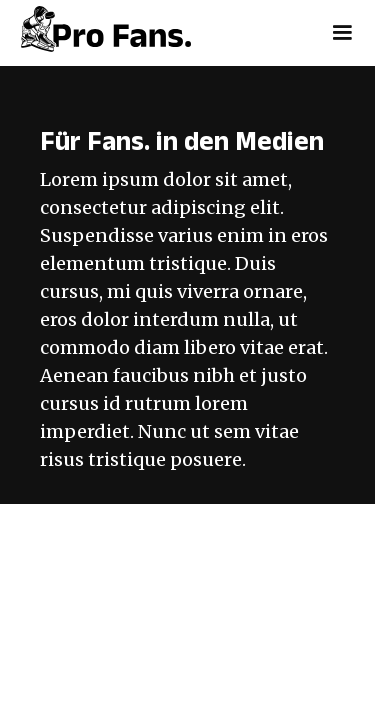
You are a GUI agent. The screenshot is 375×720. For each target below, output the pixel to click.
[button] (342, 33)
